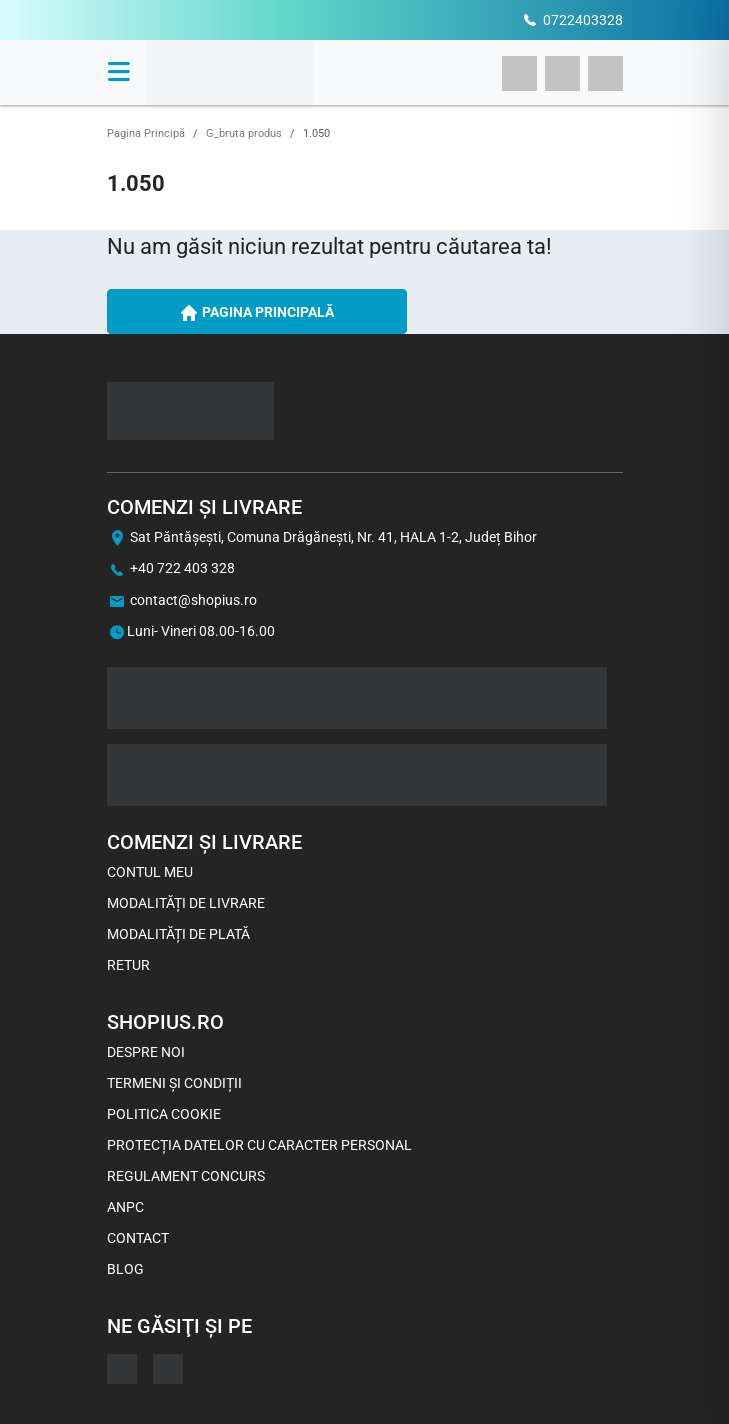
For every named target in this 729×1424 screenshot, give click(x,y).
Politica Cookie (164, 1114)
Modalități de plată (178, 934)
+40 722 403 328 (182, 568)
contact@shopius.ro (193, 600)
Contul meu (150, 872)
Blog (125, 1269)
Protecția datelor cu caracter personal (259, 1145)
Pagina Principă (146, 133)
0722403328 (583, 20)
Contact (138, 1238)
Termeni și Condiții (174, 1083)
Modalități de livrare (186, 903)
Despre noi (146, 1052)
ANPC (125, 1207)
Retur (128, 965)
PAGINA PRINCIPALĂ (256, 313)
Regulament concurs (186, 1176)
